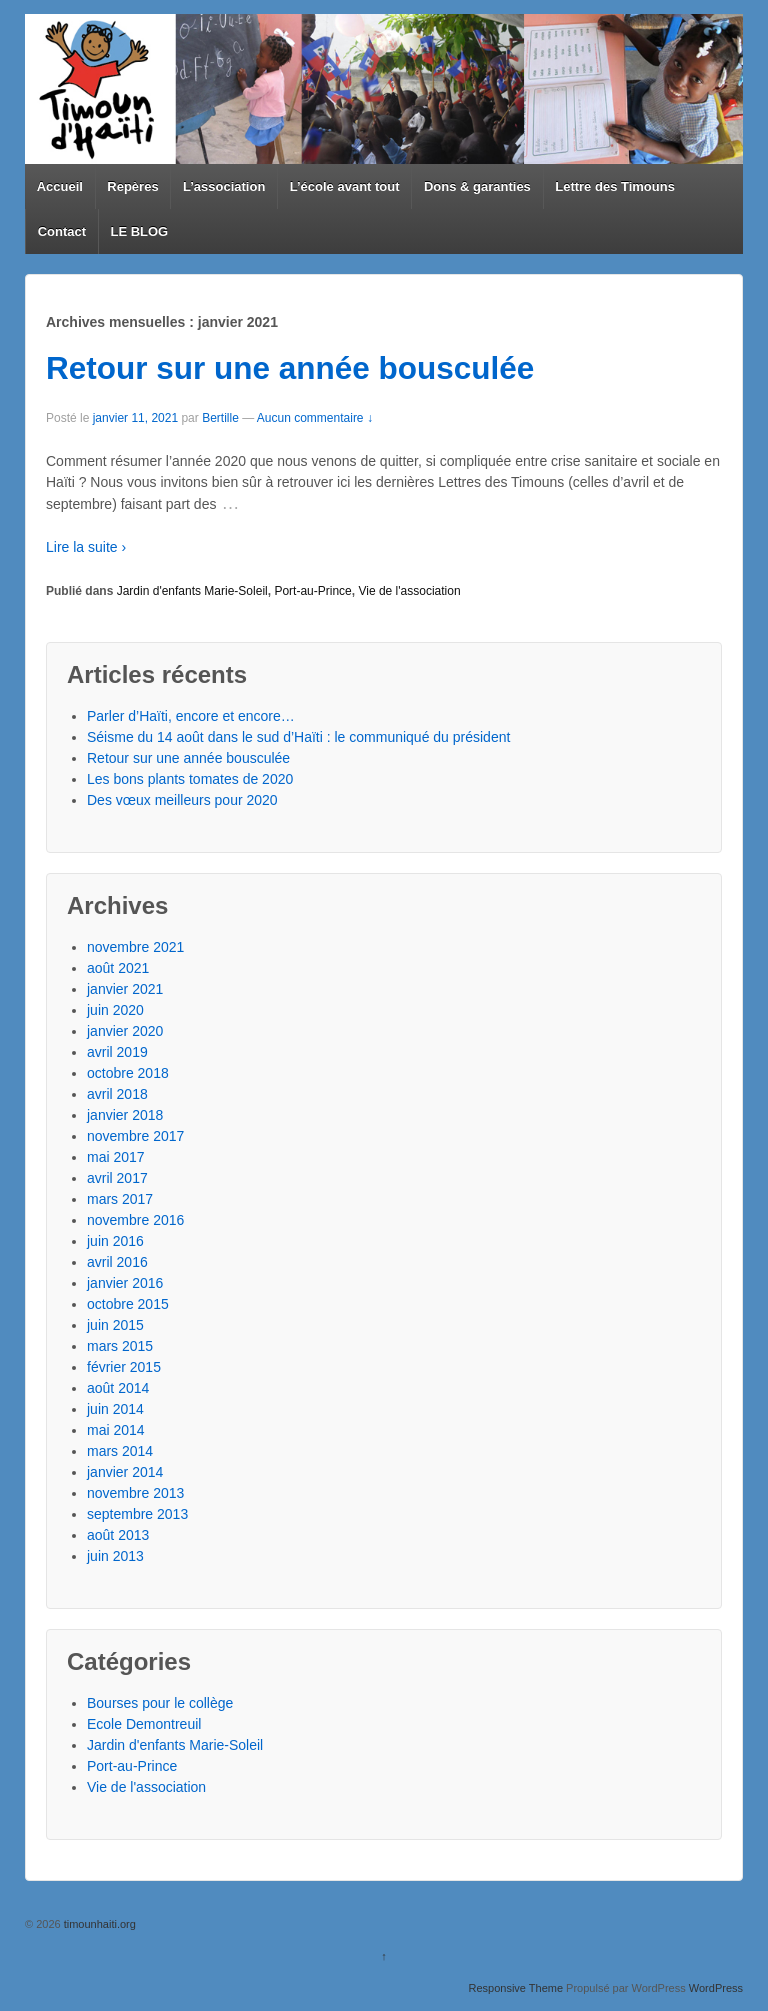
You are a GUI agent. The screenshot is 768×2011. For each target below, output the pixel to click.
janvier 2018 (125, 1115)
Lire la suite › (86, 547)
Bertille (220, 418)
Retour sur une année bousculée (290, 368)
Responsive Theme (515, 1988)
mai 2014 (116, 1430)
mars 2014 (120, 1451)
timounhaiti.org (98, 1924)
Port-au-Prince (312, 591)
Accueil (60, 186)
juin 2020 (115, 1010)
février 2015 (124, 1367)
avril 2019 (117, 1052)
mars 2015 (120, 1346)
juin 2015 (115, 1325)
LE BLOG (139, 231)
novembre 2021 (135, 947)
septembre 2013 (137, 1514)
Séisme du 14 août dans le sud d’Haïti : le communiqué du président (298, 737)
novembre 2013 (135, 1493)
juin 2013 (115, 1556)
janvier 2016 (125, 1283)
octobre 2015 (128, 1304)
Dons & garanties (477, 186)
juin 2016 (115, 1241)
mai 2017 (116, 1157)
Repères (132, 186)
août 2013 (118, 1535)
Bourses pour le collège (160, 1703)
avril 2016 (117, 1262)
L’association (224, 186)
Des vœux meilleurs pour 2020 (182, 800)
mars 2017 (120, 1199)
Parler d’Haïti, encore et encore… (191, 716)
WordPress (716, 1988)
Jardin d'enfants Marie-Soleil (192, 591)
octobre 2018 (128, 1073)
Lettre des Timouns (615, 186)
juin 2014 (115, 1409)
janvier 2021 (125, 989)
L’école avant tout (345, 186)
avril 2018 (117, 1094)
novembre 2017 (135, 1136)
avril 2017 (117, 1178)
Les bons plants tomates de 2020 (190, 779)
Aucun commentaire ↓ (315, 418)
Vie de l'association (409, 591)
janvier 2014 (125, 1472)
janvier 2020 (125, 1031)
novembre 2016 (135, 1220)
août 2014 (118, 1388)
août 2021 (118, 968)
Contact (62, 231)
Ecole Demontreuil (144, 1724)
